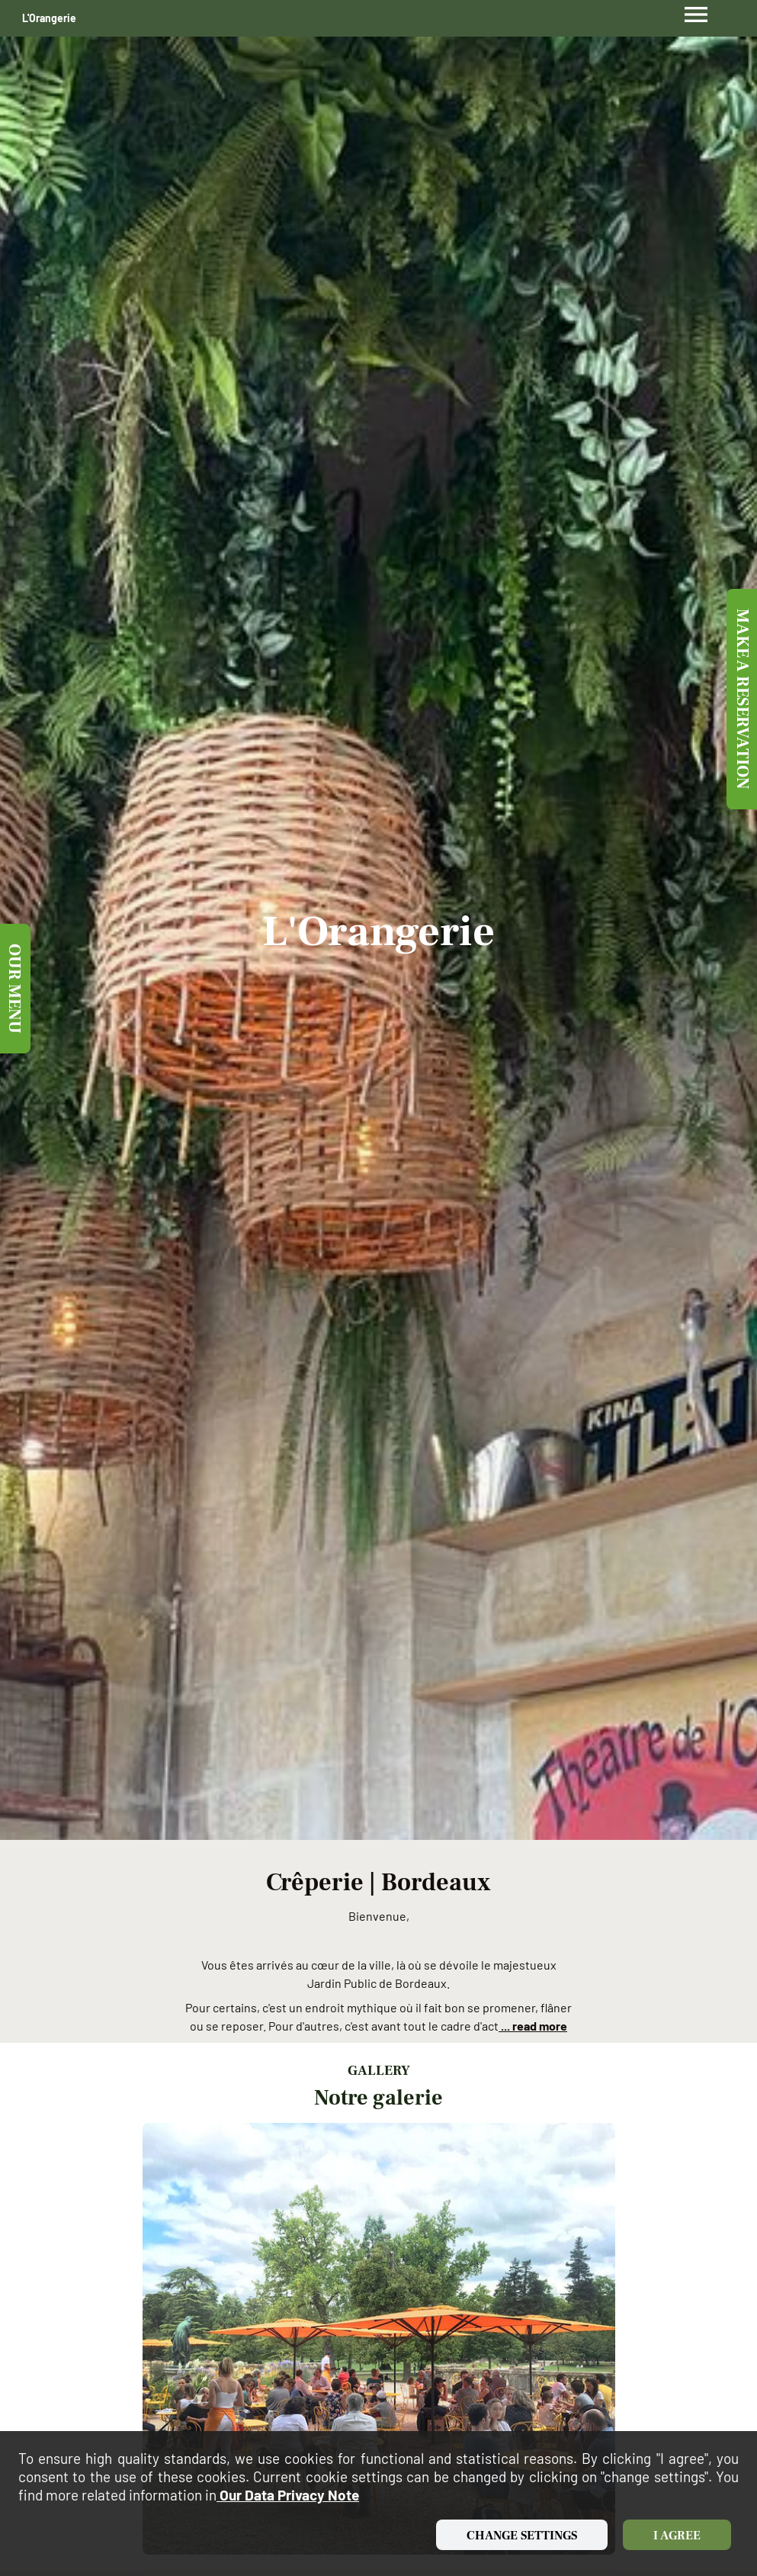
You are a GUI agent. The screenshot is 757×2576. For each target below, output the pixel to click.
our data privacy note (288, 2495)
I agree (677, 2535)
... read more (533, 2025)
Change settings (522, 2535)
